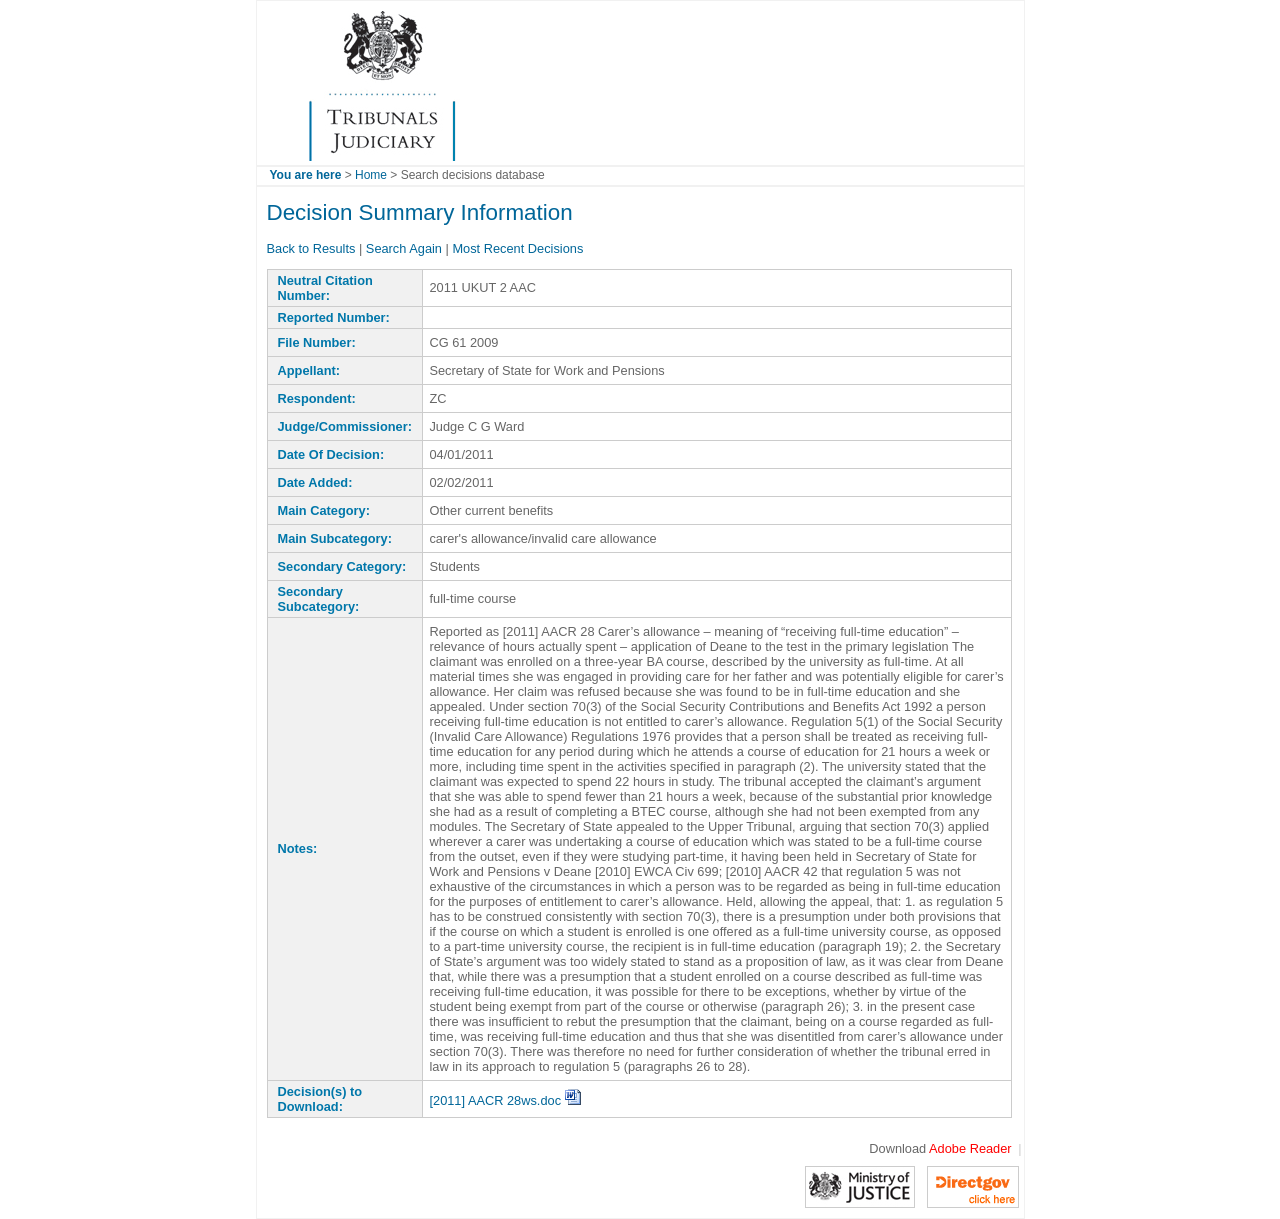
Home (371, 175)
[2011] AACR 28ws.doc (504, 1100)
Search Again (404, 248)
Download (940, 1148)
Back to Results (311, 248)
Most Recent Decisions (517, 248)
